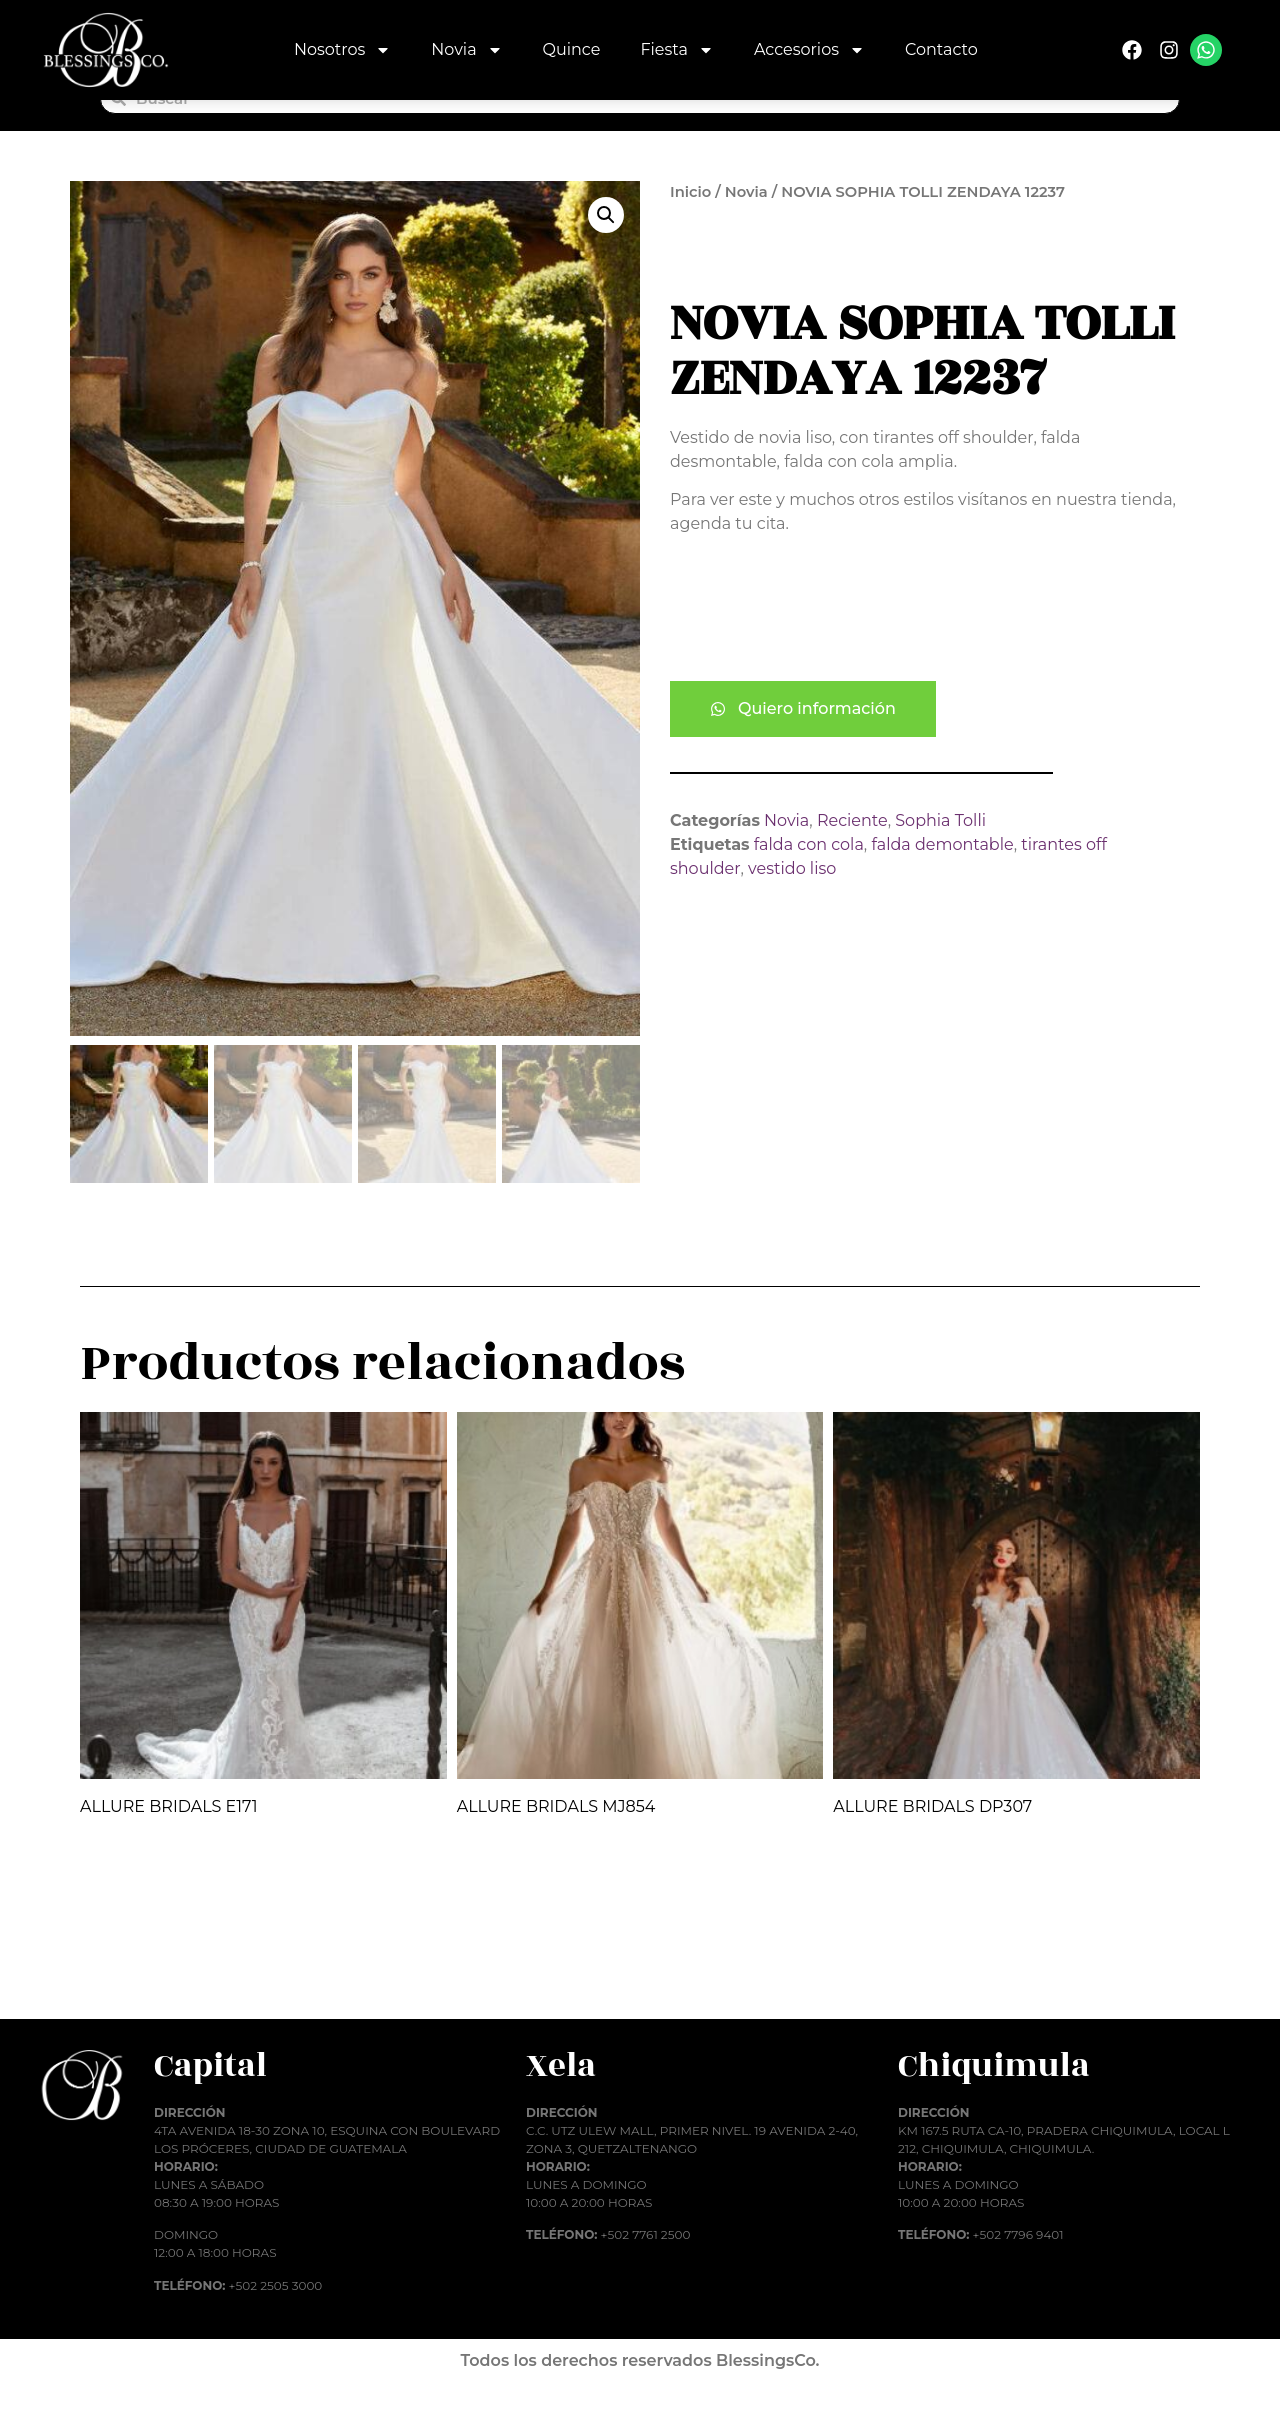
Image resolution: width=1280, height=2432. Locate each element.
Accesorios (809, 50)
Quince (572, 49)
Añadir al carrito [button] (165, 2004)
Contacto (941, 49)
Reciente (852, 854)
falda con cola (809, 878)
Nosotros (342, 50)
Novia (466, 50)
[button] (606, 249)
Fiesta (677, 50)
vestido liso (792, 902)
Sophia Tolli (940, 854)
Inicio (690, 226)
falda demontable (942, 878)
